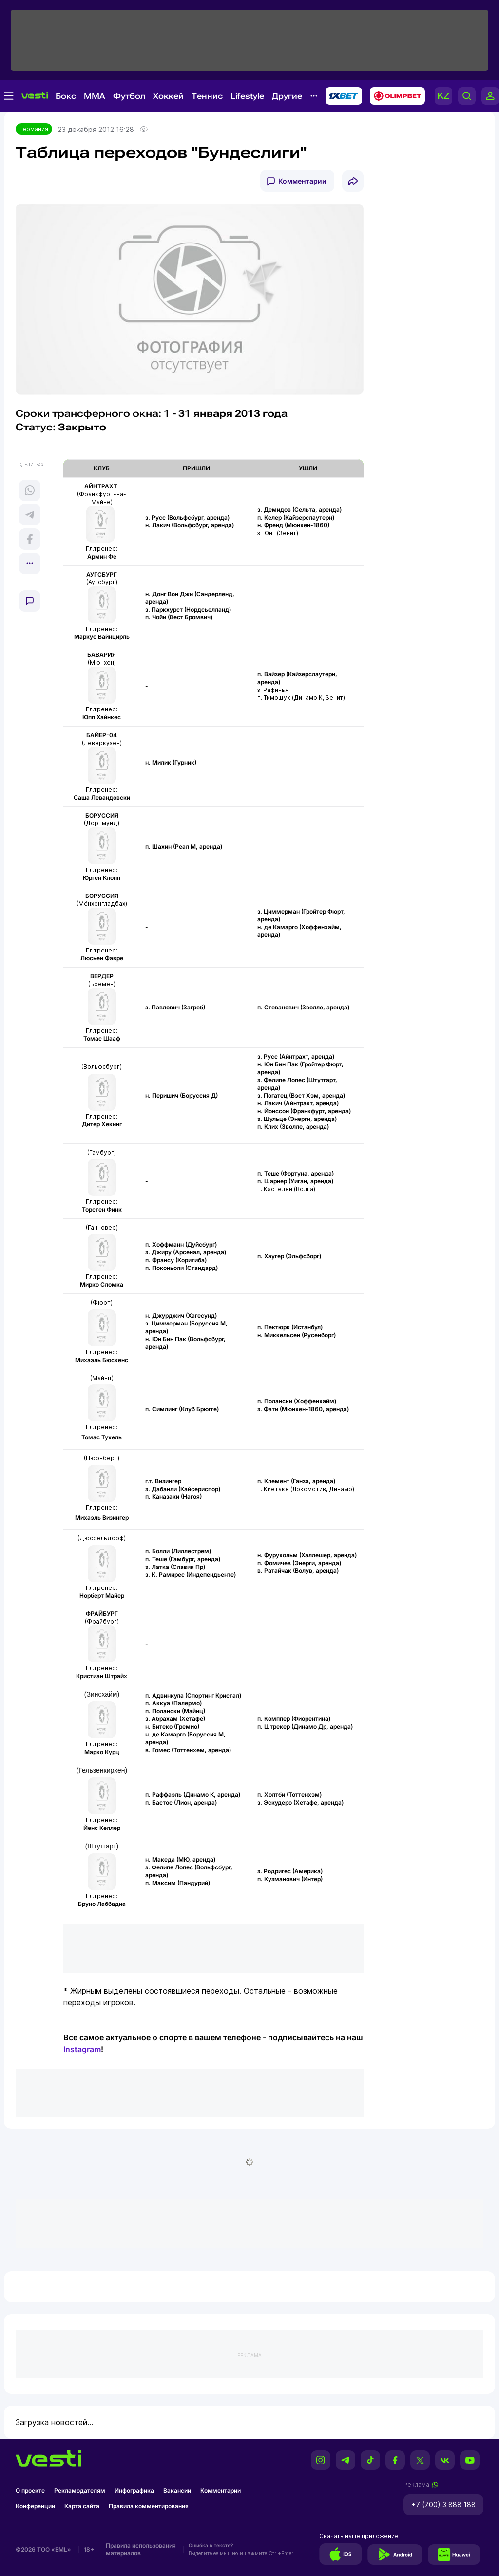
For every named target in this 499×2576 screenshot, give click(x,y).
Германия (33, 128)
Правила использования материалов (141, 2549)
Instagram (82, 2049)
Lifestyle (247, 96)
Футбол (129, 96)
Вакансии (177, 2490)
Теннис (207, 96)
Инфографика (134, 2490)
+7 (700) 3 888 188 (443, 2505)
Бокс (66, 96)
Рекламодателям (79, 2490)
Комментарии (302, 181)
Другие (287, 96)
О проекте (30, 2490)
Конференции (35, 2506)
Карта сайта (81, 2506)
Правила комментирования (149, 2506)
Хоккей (168, 96)
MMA (94, 96)
